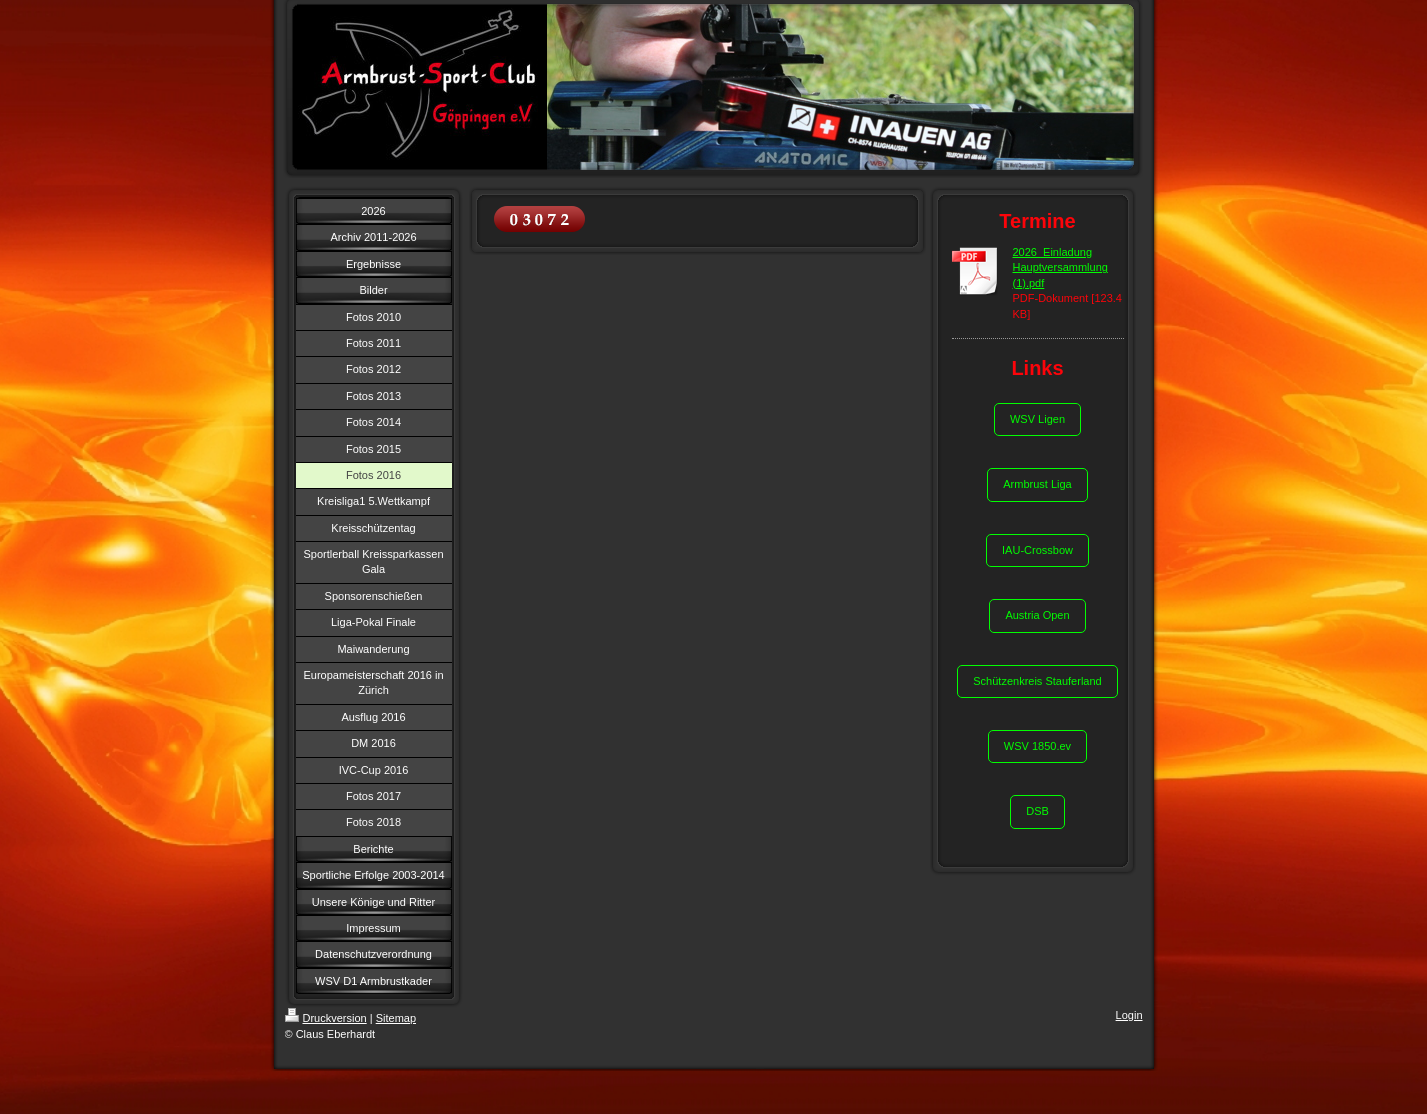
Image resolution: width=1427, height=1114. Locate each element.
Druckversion (326, 1018)
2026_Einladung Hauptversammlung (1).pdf (1060, 267)
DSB (1037, 811)
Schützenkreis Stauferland (1037, 681)
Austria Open (1037, 615)
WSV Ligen (1037, 419)
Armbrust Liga (1037, 484)
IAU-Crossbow (1037, 550)
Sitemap (396, 1018)
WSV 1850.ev (1037, 746)
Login (1129, 1015)
